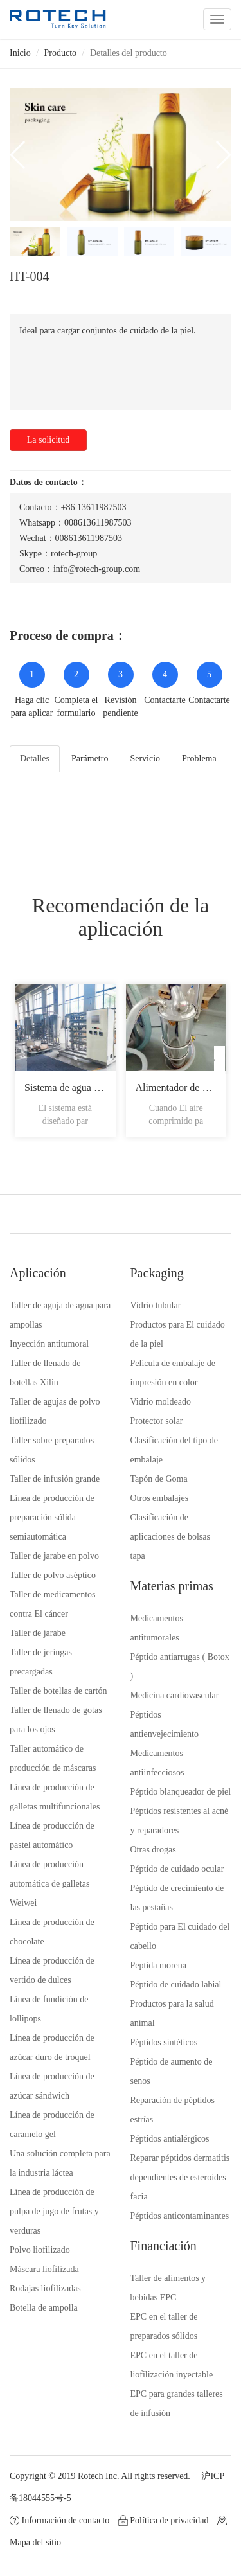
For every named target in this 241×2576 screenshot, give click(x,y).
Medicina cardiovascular (174, 1695)
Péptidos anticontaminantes (179, 2216)
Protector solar (156, 1421)
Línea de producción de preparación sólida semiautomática (52, 1517)
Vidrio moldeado (160, 1402)
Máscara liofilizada (44, 2269)
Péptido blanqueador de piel (180, 1792)
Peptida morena (158, 1965)
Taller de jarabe (38, 1633)
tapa (137, 1556)
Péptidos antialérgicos (170, 2139)
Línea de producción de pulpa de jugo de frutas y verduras (54, 2211)
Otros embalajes (159, 1498)
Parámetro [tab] (90, 758)
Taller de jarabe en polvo (54, 1556)
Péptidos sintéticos (164, 2042)
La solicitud (48, 440)
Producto (60, 53)
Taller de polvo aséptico (53, 1575)
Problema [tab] (199, 758)
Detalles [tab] (34, 758)
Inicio (20, 53)
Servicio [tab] (145, 758)
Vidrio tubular (155, 1305)
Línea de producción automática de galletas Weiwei (49, 1884)
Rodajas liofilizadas (45, 2288)
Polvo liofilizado (40, 2250)
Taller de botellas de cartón (58, 1691)
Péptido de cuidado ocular (177, 1869)
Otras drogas (153, 1849)
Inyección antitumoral (49, 1344)
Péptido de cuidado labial (176, 1984)
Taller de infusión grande (55, 1479)
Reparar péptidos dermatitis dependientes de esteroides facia (180, 2177)
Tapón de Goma (159, 1479)
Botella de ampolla (44, 2308)
